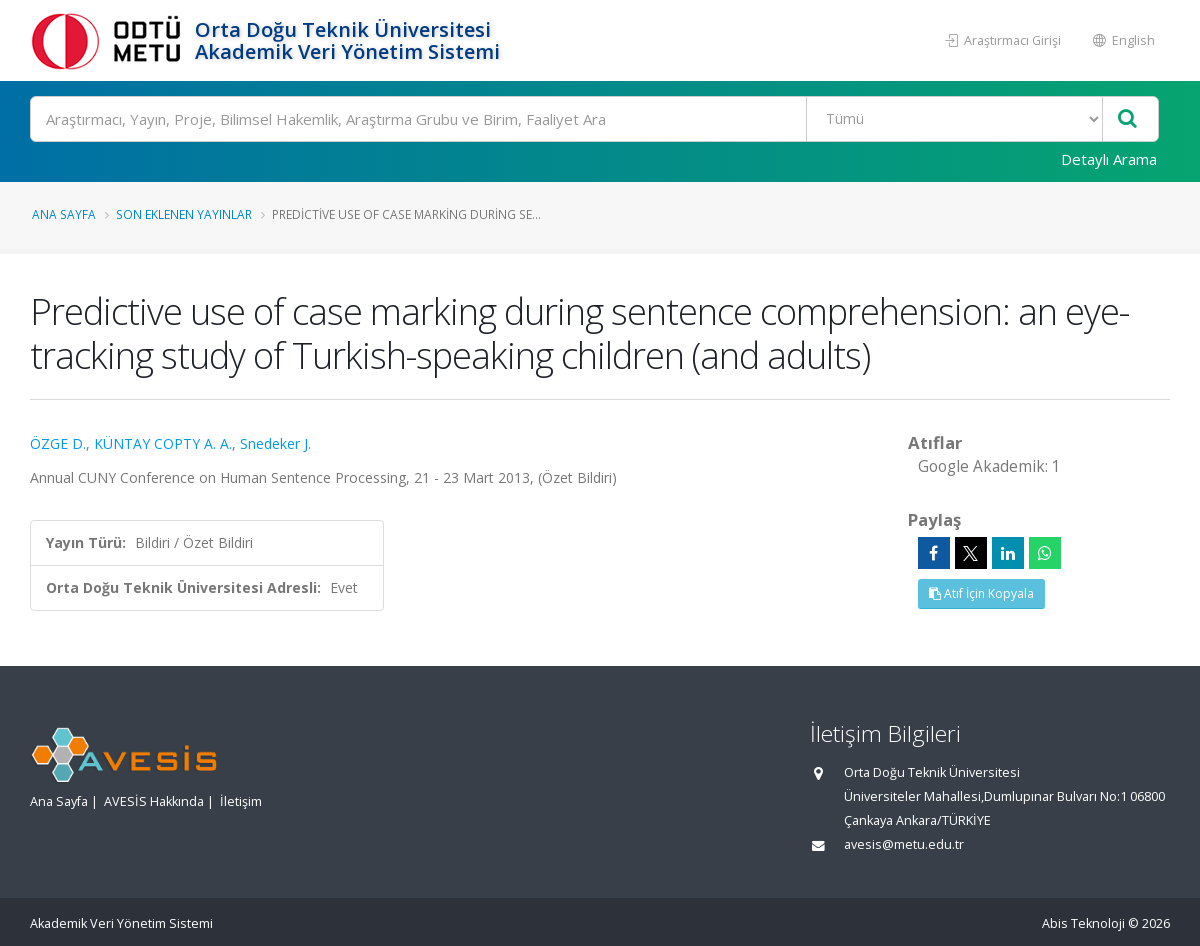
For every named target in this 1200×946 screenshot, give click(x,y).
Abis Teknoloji (1083, 923)
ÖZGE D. (58, 443)
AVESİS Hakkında (154, 801)
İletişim (241, 801)
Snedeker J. (275, 443)
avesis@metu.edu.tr (904, 844)
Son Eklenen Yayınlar (184, 214)
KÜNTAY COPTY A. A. (163, 443)
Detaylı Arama (1109, 159)
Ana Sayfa (64, 214)
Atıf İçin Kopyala (981, 593)
